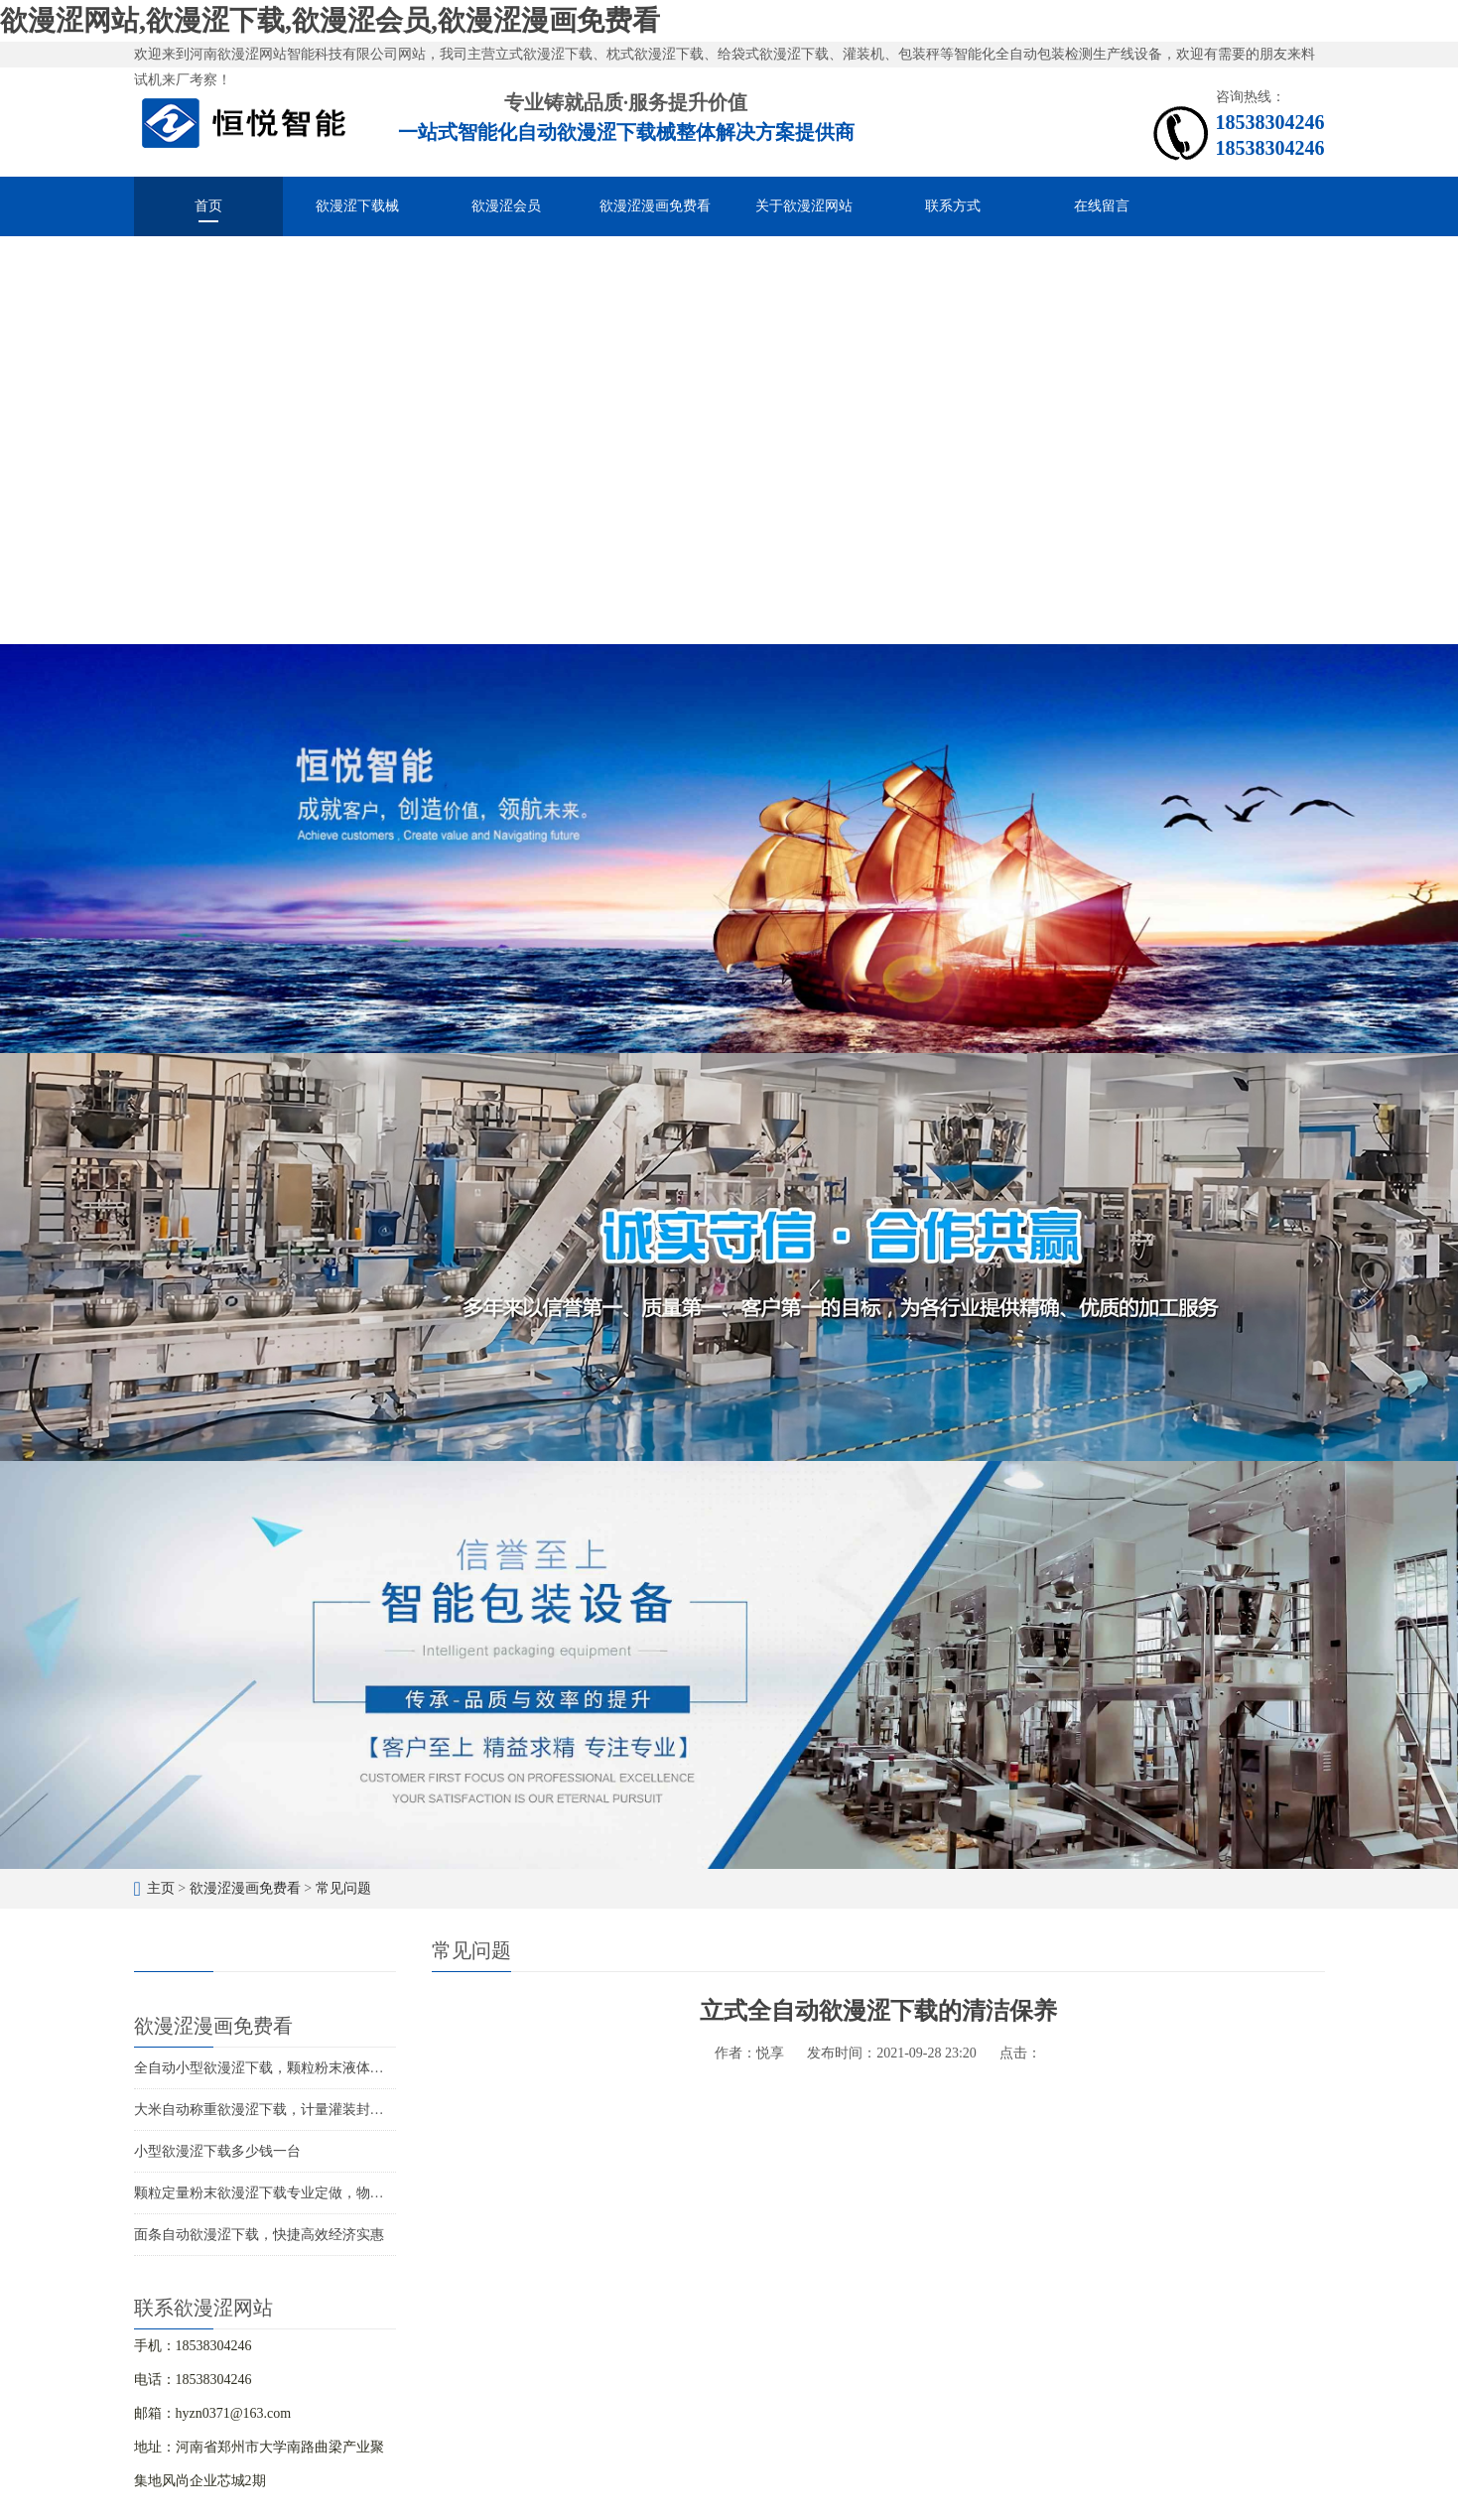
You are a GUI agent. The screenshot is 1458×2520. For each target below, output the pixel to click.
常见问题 (343, 1888)
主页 (161, 1888)
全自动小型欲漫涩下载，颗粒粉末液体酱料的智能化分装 (307, 2067)
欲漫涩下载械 (357, 206)
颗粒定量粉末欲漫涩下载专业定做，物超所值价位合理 (300, 2193)
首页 (208, 206)
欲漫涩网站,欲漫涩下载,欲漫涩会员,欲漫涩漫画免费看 (330, 20)
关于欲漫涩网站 (804, 206)
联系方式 (953, 206)
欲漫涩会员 (506, 206)
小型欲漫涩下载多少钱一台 (217, 2151)
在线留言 (1101, 206)
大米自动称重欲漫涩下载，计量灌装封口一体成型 (287, 2109)
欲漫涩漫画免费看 (655, 206)
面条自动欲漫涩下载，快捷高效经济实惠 (259, 2234)
